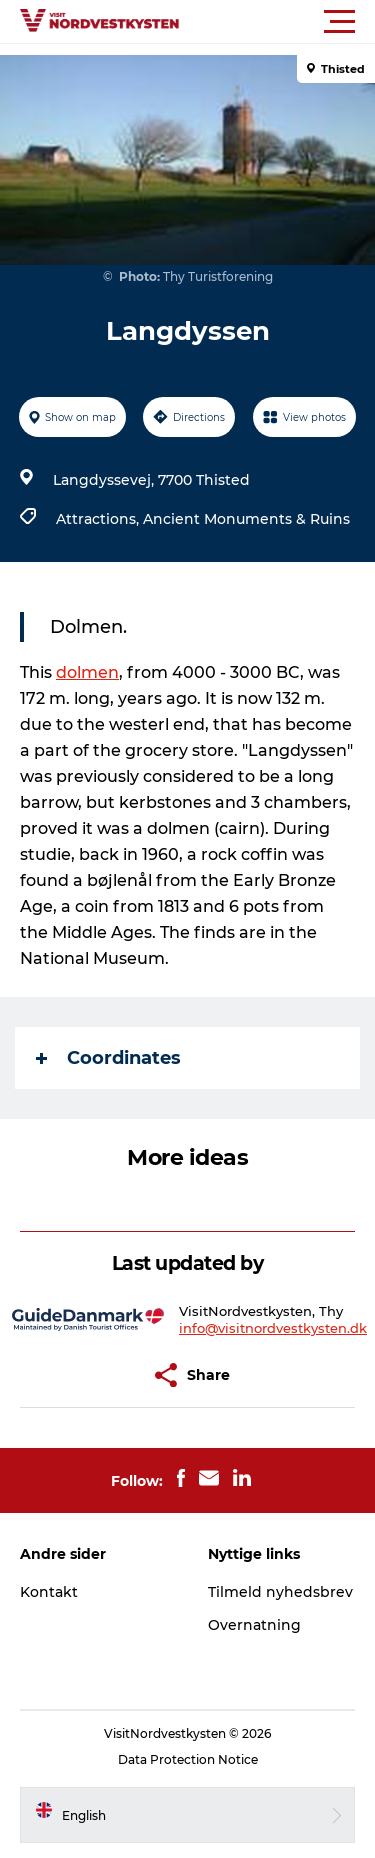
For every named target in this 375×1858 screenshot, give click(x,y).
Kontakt (49, 1592)
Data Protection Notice (188, 1759)
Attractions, (99, 519)
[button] (277, 22)
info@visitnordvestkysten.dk (273, 1328)
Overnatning (254, 1625)
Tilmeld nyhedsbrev (280, 1592)
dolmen (87, 672)
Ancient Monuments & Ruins (246, 519)
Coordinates (108, 1058)
